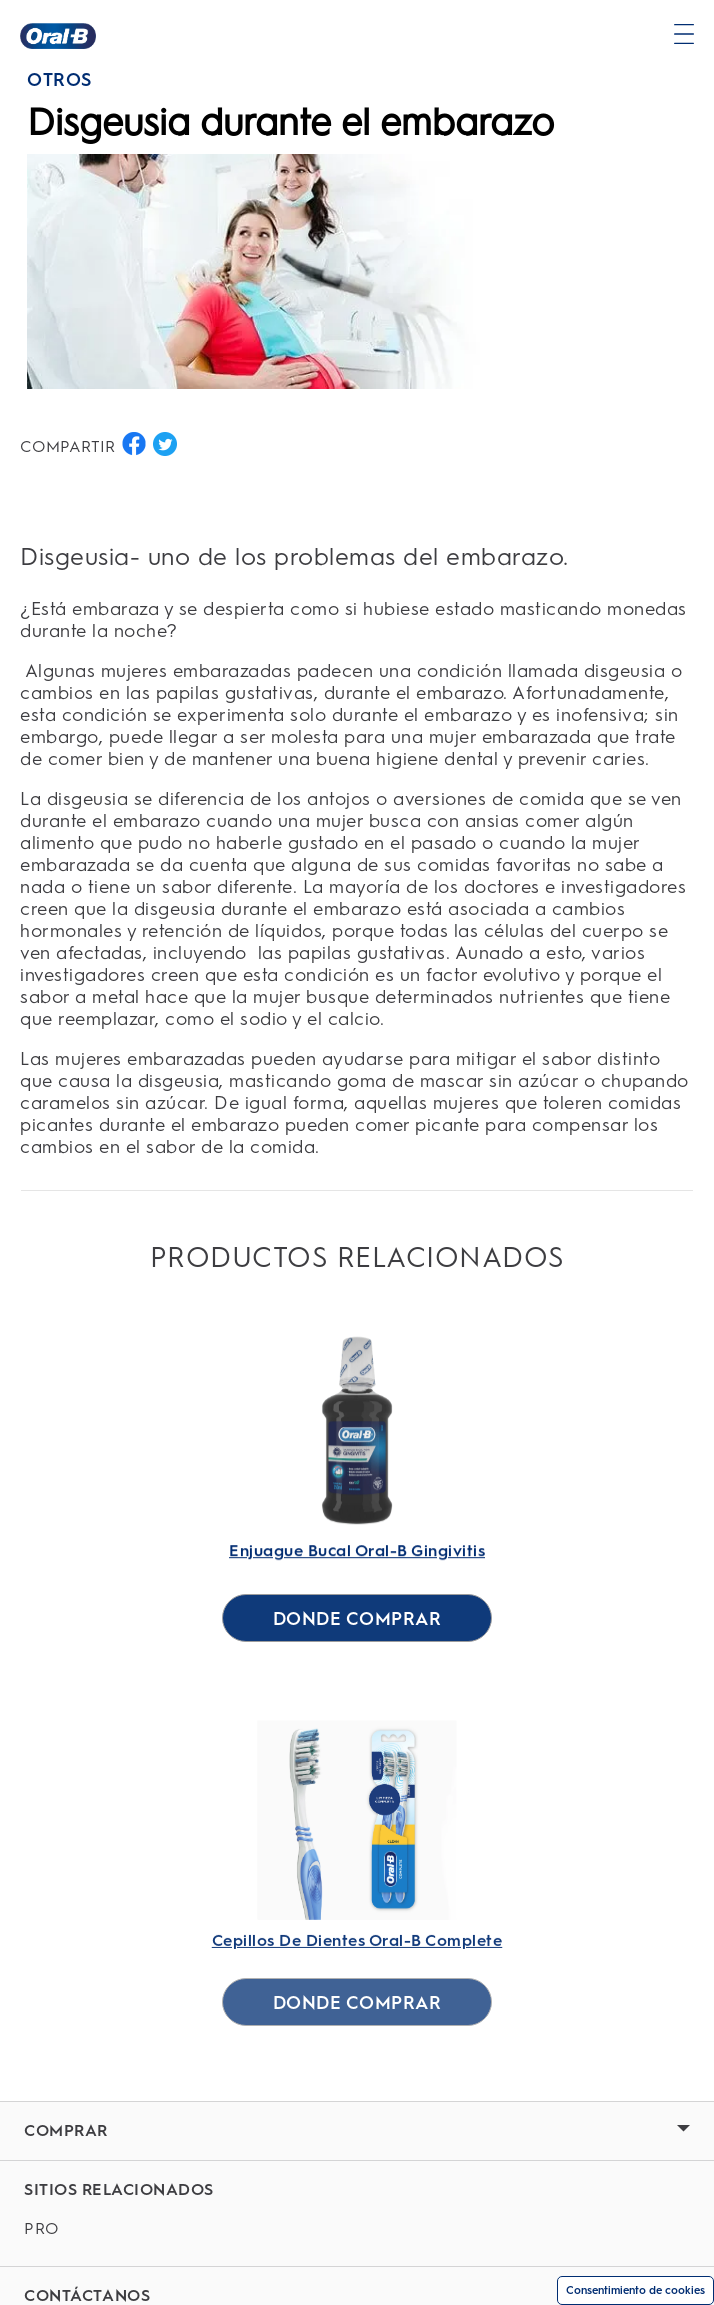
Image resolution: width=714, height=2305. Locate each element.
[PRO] (357, 2229)
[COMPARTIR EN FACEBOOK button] (134, 444)
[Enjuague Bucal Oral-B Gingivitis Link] (357, 1466)
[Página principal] (58, 36)
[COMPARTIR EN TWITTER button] (165, 444)
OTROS (59, 80)
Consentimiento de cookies (635, 2290)
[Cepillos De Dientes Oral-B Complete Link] (357, 1881)
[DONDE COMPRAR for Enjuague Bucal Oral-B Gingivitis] (357, 1618)
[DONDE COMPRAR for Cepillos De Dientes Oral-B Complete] (357, 2002)
